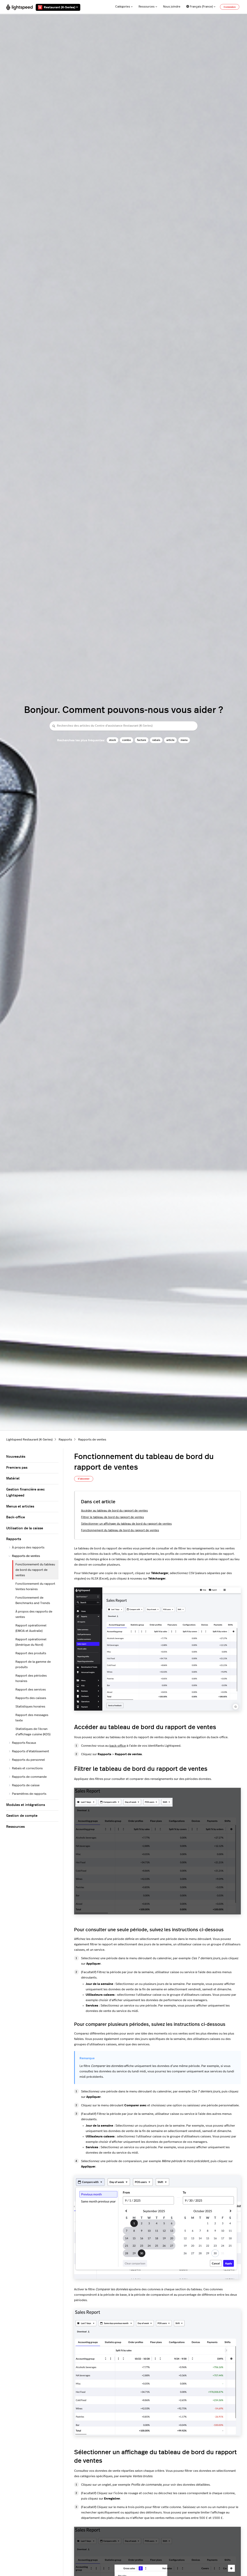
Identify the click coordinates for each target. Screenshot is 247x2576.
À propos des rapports (26, 1547)
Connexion (230, 7)
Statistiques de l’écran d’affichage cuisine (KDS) (32, 1731)
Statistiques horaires (30, 1706)
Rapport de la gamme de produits (33, 1664)
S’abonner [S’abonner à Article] (84, 1479)
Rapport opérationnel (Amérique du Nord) (30, 1642)
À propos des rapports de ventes (33, 1614)
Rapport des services (30, 1689)
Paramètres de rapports (27, 1793)
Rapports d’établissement (28, 1751)
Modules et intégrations (25, 1805)
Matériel (12, 1478)
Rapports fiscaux (22, 1742)
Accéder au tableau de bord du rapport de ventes (114, 1510)
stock (112, 740)
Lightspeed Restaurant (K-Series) (29, 1439)
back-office (117, 1745)
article (170, 740)
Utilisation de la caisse (24, 1528)
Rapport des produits (30, 1653)
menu (184, 740)
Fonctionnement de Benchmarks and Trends (32, 1600)
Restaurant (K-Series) (58, 7)
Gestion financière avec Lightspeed (25, 1492)
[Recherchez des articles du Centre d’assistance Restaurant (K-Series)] (123, 726)
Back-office (15, 1517)
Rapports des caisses (30, 1698)
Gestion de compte (21, 1816)
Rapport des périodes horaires (31, 1678)
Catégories (124, 6)
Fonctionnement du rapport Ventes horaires (35, 1586)
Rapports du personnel (26, 1759)
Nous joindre (171, 6)
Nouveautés (15, 1456)
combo (126, 740)
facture (141, 740)
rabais (156, 740)
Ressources (148, 6)
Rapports (65, 1439)
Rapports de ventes (92, 1439)
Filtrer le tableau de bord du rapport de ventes (112, 1517)
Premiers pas (16, 1467)
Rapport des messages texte (31, 1717)
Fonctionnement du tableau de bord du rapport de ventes (120, 1530)
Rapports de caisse (24, 1785)
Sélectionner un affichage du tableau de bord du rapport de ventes (126, 1523)
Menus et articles (20, 1506)
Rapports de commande (27, 1776)
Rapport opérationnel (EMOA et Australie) (30, 1628)
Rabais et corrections (25, 1768)
